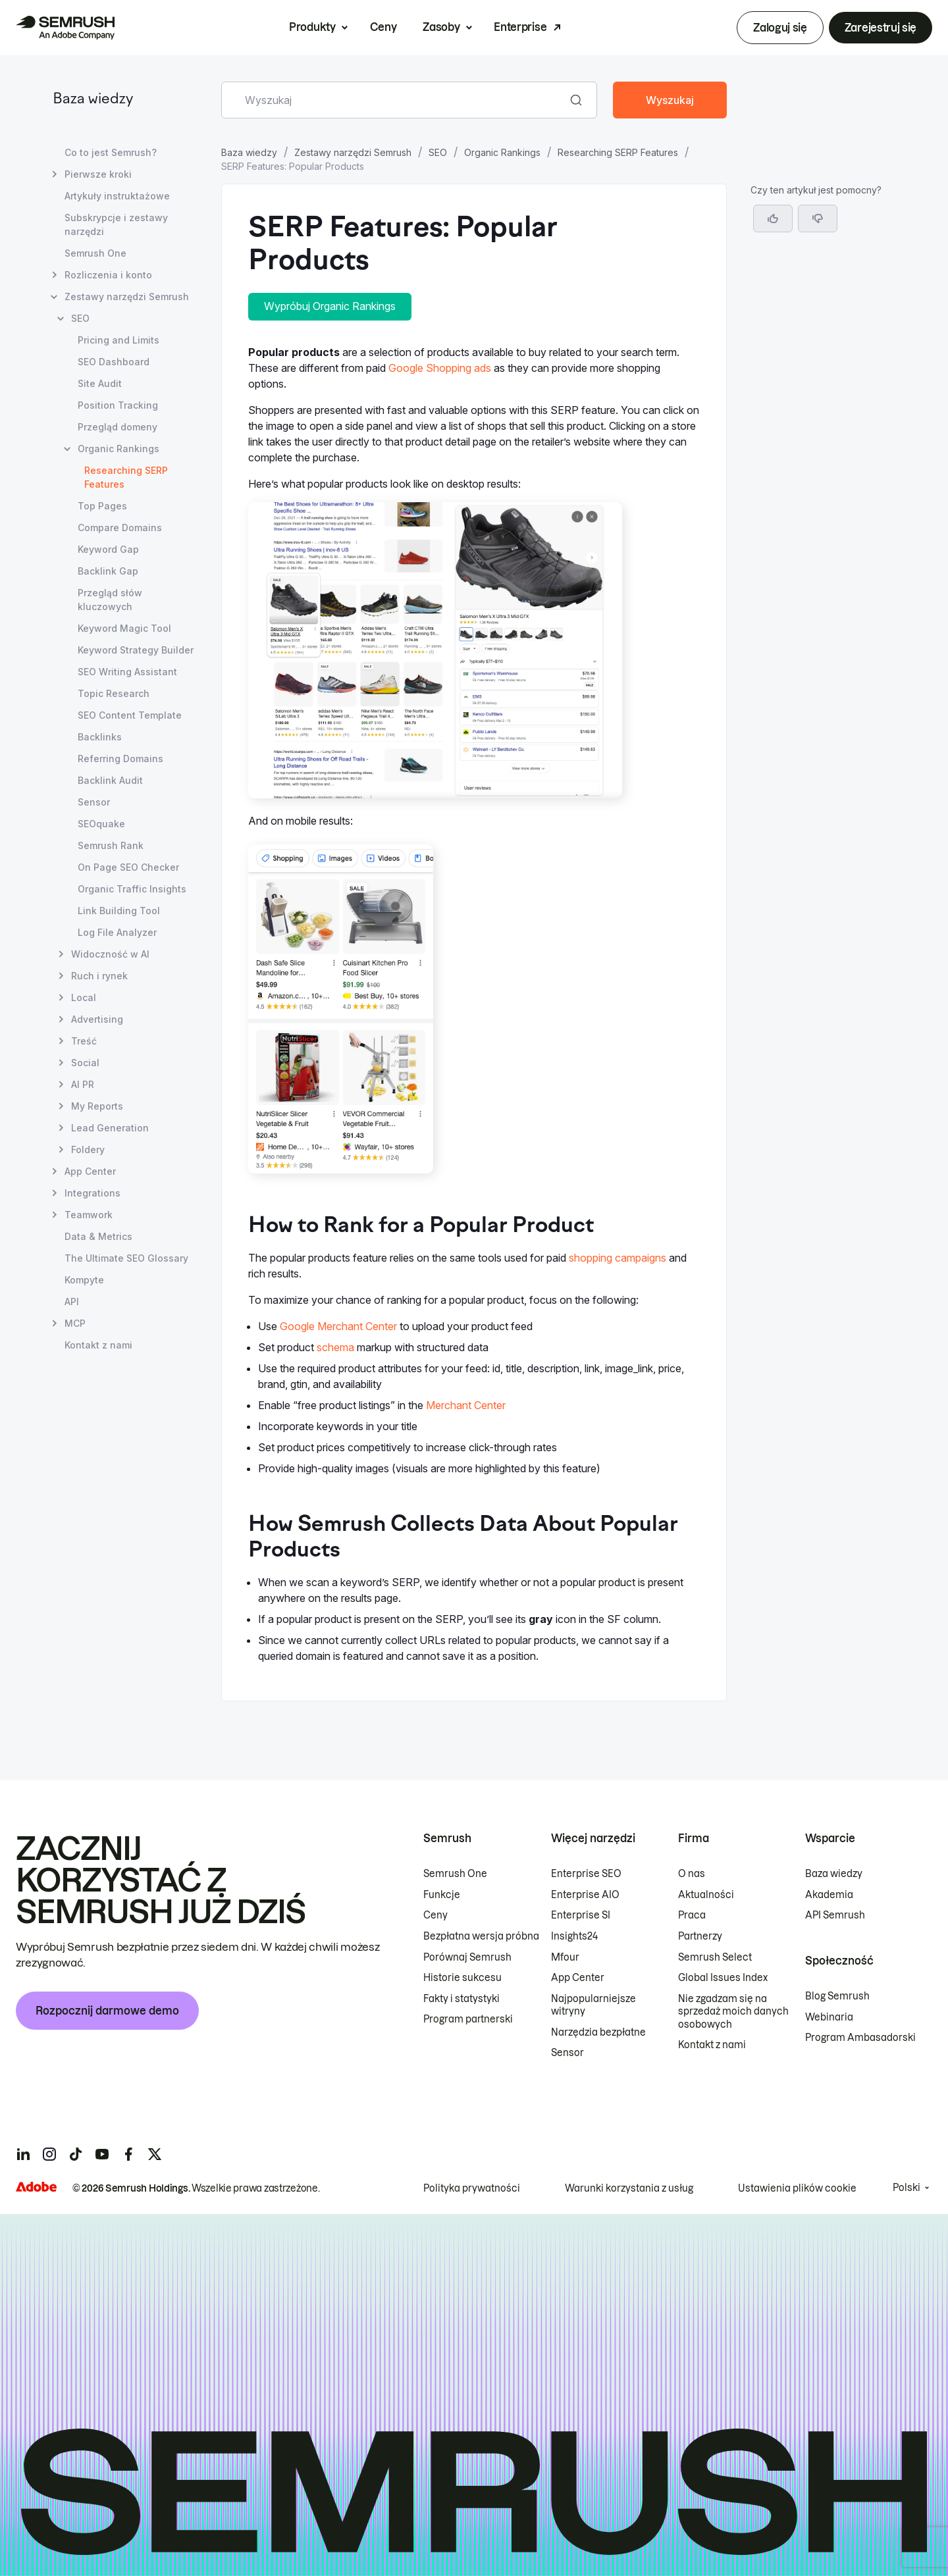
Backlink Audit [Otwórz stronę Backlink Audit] (110, 780)
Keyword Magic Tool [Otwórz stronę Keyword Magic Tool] (124, 628)
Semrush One (455, 1873)
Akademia (829, 1895)
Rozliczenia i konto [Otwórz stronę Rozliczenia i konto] (108, 275)
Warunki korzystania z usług (629, 2188)
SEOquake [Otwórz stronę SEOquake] (101, 823)
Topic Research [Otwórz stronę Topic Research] (113, 693)
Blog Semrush (837, 1996)
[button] (817, 218)
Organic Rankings (502, 152)
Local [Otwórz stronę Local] (83, 997)
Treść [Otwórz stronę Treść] (84, 1041)
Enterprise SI (580, 1915)
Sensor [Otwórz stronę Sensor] (94, 802)
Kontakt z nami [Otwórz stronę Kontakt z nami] (98, 1345)
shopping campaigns (617, 1257)
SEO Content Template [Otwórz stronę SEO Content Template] (130, 715)
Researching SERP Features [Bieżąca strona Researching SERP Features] (126, 477)
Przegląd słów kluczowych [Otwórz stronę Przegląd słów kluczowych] (110, 599)
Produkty (312, 27)
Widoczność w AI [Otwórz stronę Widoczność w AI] (110, 954)
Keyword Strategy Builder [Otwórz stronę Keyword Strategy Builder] (136, 650)
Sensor (567, 2053)
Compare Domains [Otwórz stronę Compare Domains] (120, 527)
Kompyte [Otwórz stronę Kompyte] (84, 1279)
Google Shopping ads (439, 367)
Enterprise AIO (585, 1895)
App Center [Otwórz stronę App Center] (90, 1171)
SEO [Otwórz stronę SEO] (80, 318)
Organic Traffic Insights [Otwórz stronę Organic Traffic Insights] (132, 888)
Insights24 (574, 1936)
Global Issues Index (723, 1977)
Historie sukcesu (462, 1977)
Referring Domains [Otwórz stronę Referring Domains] (120, 758)
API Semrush (835, 1915)
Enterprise (520, 27)
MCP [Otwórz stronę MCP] (75, 1323)
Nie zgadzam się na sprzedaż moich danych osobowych (733, 2012)
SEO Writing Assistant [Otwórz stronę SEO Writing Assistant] (127, 671)
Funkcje (441, 1895)
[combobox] (394, 100)
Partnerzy (700, 1936)
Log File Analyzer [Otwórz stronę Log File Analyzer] (117, 932)
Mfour (565, 1957)
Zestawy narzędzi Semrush (352, 152)
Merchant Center (466, 1405)
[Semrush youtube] (102, 2154)
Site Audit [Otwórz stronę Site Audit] (100, 383)
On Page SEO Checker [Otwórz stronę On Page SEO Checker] (128, 867)
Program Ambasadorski (860, 2037)
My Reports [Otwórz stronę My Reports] (97, 1106)
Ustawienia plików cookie (797, 2188)
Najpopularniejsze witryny (593, 2005)
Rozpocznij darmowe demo (107, 2011)
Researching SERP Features (618, 152)
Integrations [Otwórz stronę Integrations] (92, 1193)
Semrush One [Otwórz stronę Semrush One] (95, 253)
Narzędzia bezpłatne (598, 2032)
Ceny (383, 27)
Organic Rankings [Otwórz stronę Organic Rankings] (118, 448)
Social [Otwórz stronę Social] (85, 1062)
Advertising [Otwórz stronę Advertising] (97, 1019)
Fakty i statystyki (461, 1999)
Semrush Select (715, 1957)
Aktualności (706, 1895)
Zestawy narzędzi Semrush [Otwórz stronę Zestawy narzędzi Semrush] (127, 296)
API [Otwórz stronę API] (72, 1301)
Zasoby (441, 27)
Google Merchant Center (338, 1326)
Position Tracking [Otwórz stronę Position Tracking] (118, 405)
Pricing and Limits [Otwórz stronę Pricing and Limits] (118, 340)
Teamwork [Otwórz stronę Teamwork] (89, 1215)
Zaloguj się (779, 28)
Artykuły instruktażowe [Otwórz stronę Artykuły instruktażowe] (117, 195)
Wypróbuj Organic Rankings (330, 306)
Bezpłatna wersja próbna (481, 1936)
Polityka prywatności (471, 2188)
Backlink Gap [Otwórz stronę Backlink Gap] (108, 571)
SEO (438, 152)
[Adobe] (36, 2187)
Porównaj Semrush (467, 1957)
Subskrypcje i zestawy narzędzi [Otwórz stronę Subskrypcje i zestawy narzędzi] (116, 224)
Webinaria (829, 2017)
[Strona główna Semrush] (65, 27)
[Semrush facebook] (128, 2154)
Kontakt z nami (712, 2045)
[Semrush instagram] (49, 2154)
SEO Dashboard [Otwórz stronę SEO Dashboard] (113, 361)
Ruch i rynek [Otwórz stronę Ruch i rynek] (99, 976)
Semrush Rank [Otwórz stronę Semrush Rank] (111, 845)
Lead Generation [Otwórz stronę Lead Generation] (110, 1128)
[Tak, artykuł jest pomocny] (773, 218)
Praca (692, 1915)
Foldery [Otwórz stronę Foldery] (88, 1149)
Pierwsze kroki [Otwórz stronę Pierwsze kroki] (98, 174)
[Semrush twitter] (155, 2154)
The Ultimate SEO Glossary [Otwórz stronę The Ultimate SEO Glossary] (126, 1258)
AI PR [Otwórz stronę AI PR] (82, 1084)
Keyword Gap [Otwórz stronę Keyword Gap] (108, 549)
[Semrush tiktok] (76, 2154)
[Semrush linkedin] (23, 2154)
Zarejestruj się (880, 28)
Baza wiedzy (93, 99)
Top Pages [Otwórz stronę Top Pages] (102, 505)
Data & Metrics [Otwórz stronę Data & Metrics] (98, 1236)
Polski (906, 2187)
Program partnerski (468, 2019)
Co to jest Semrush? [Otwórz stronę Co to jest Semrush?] (111, 152)
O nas (691, 1873)
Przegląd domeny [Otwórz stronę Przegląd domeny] (117, 426)
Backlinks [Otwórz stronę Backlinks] (100, 736)
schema (335, 1347)
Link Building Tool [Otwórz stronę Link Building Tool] (119, 910)
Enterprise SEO (586, 1873)
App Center (577, 1977)
